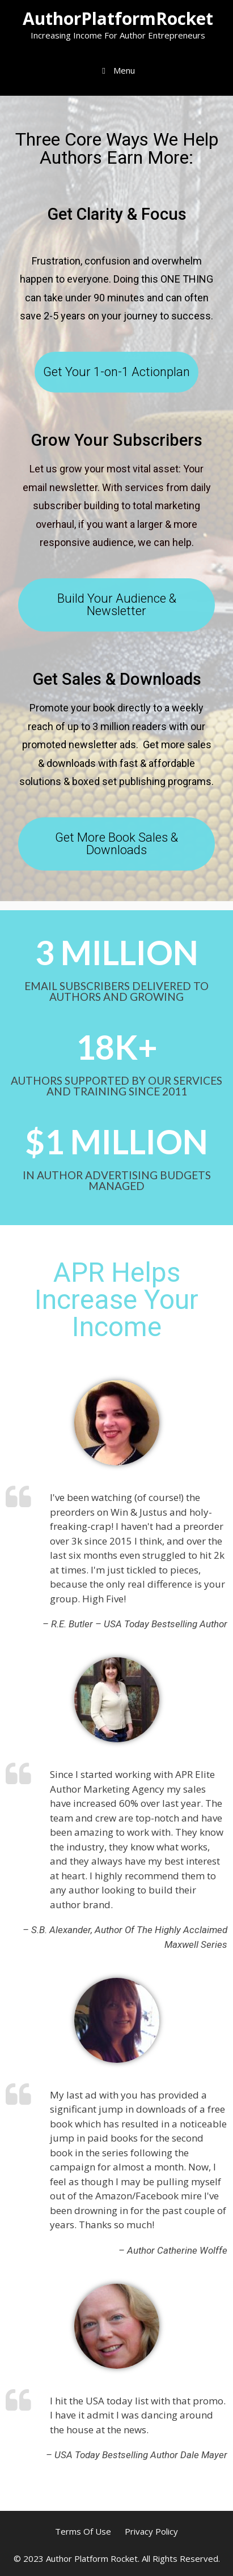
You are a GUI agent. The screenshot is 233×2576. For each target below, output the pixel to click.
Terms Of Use (83, 2531)
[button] (116, 372)
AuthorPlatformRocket (118, 18)
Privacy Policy (151, 2531)
